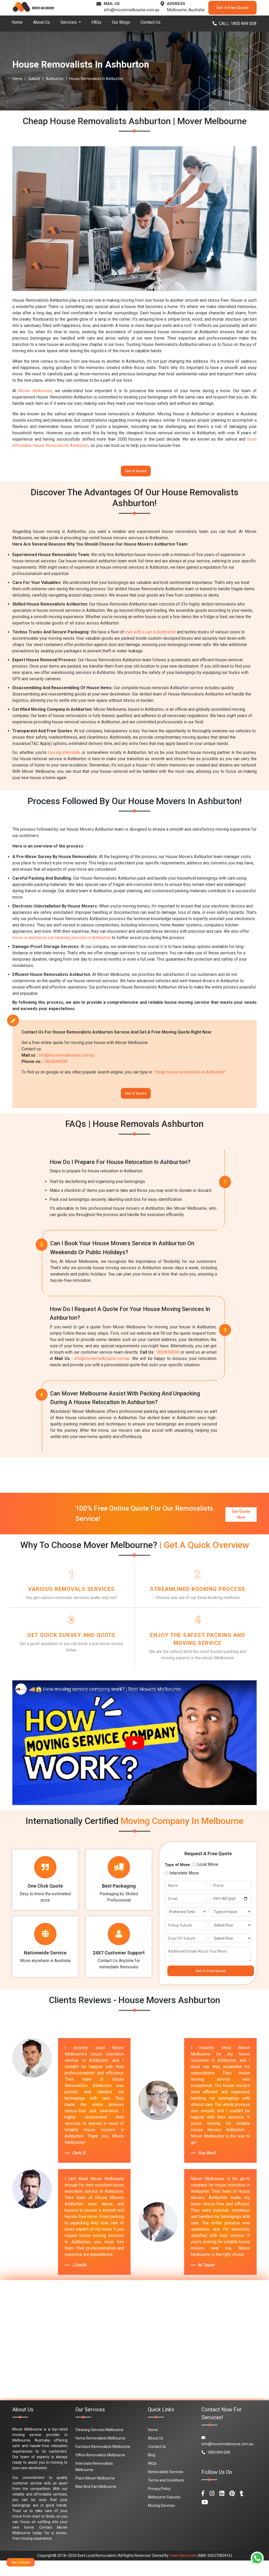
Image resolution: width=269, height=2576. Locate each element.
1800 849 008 (215, 2468)
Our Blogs (121, 22)
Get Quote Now (240, 1517)
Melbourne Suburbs (164, 2513)
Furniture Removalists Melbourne (102, 2462)
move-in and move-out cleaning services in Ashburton (61, 940)
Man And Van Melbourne (95, 2502)
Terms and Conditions (166, 2496)
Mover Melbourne (35, 390)
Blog (151, 2470)
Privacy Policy (159, 2504)
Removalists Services (165, 2487)
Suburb (34, 79)
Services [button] (69, 22)
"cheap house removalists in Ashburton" (189, 1075)
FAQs (96, 22)
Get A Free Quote (232, 7)
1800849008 (55, 1064)
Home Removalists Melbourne (100, 2454)
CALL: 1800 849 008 (234, 23)
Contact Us (151, 22)
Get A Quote (135, 472)
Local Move (207, 1876)
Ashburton (55, 79)
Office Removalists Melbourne (100, 2470)
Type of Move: (178, 1877)
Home (17, 22)
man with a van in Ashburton (150, 635)
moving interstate (64, 755)
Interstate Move (184, 1885)
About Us (41, 22)
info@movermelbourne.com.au (131, 9)
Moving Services (161, 2521)
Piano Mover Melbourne (95, 2494)
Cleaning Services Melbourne (99, 2445)
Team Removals (182, 2571)
